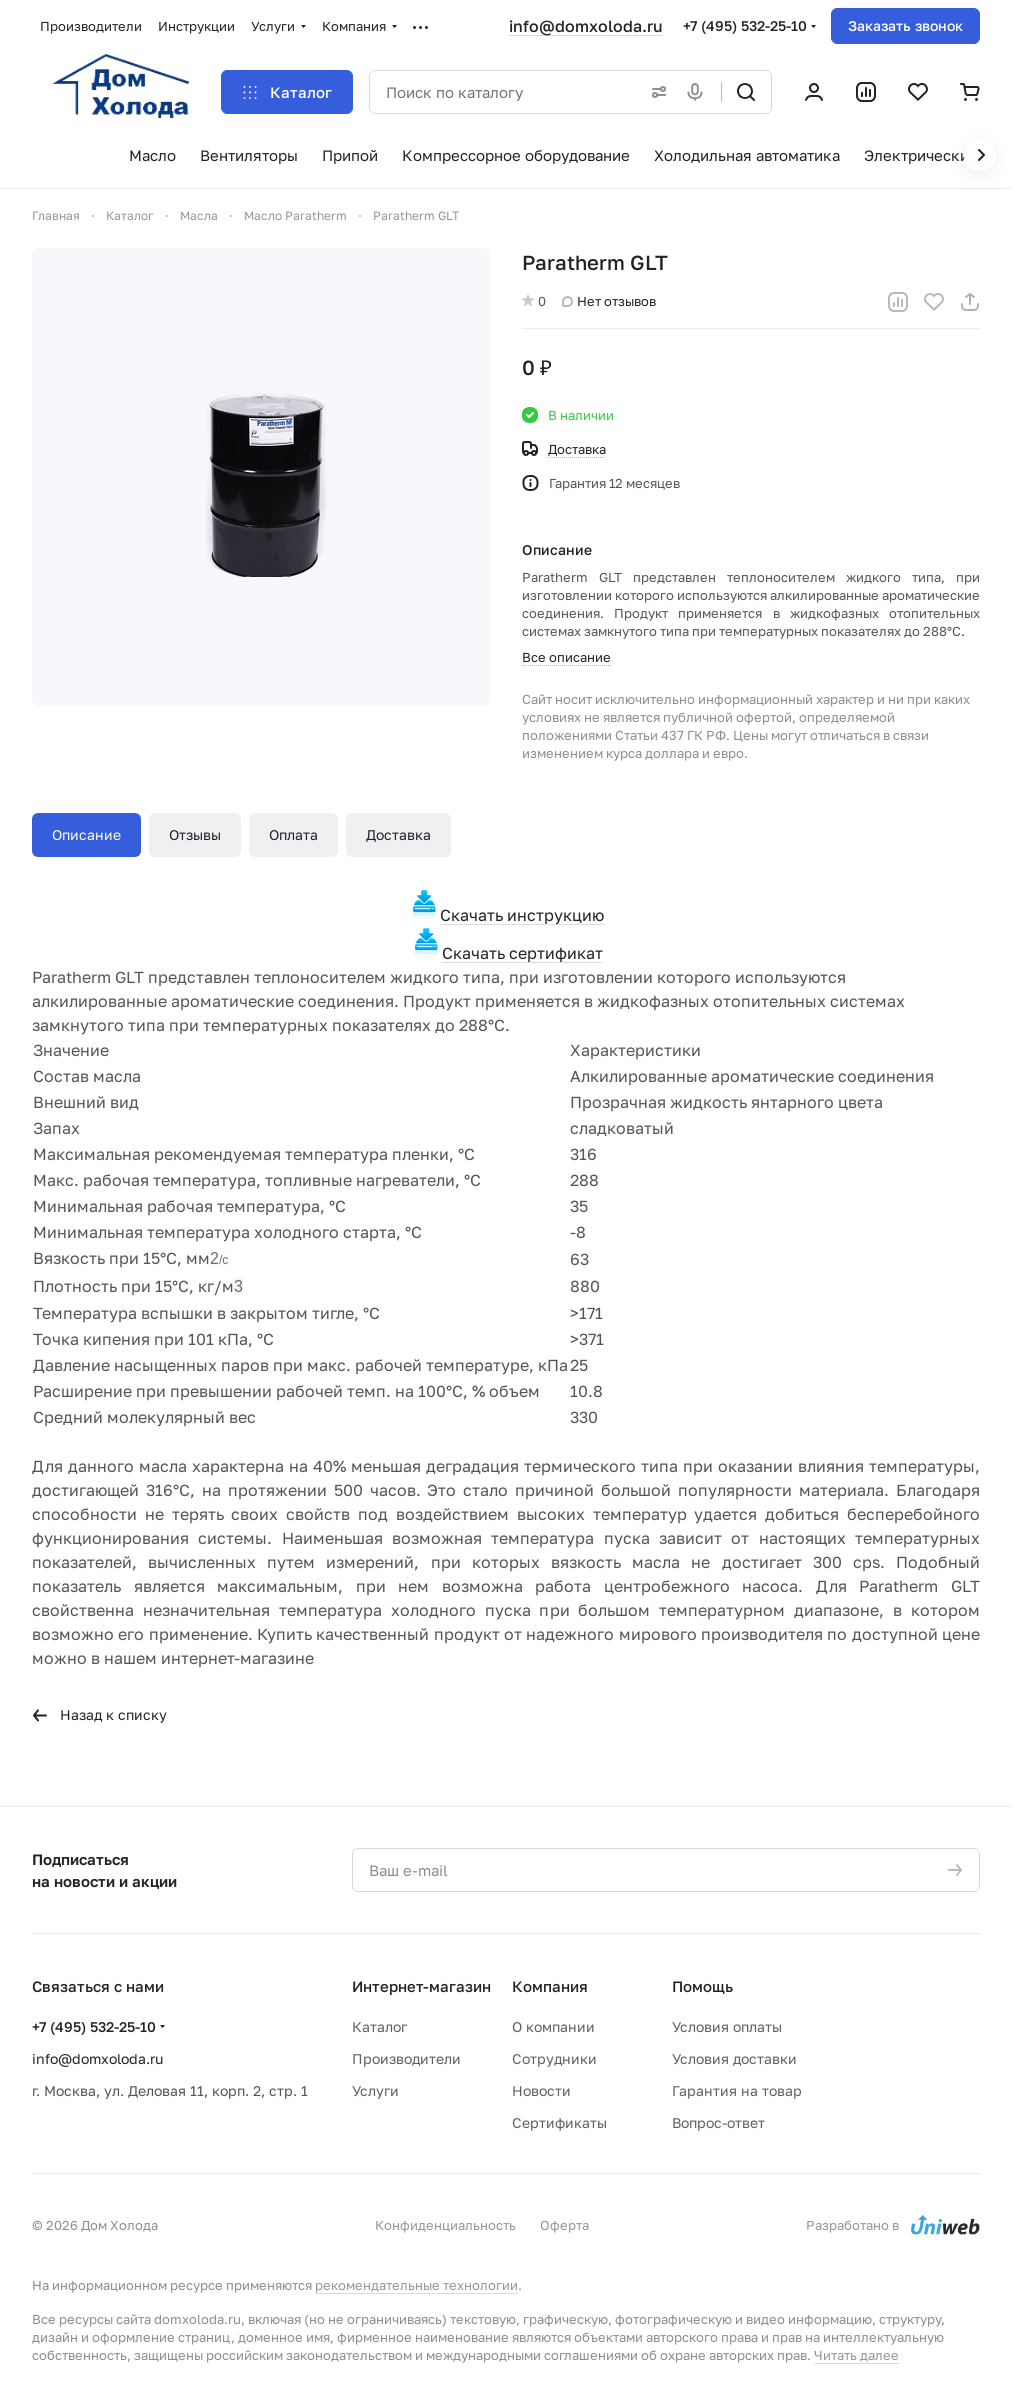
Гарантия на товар (737, 2090)
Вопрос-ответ (718, 2122)
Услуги (375, 2090)
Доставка (398, 834)
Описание (86, 834)
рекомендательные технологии (416, 2285)
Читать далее (856, 2355)
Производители (406, 2058)
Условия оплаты (727, 2026)
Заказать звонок (905, 25)
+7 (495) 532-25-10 (745, 25)
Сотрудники (554, 2058)
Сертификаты (559, 2122)
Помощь (702, 1986)
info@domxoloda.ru (586, 26)
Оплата (293, 834)
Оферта (564, 2225)
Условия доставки (734, 2058)
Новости (541, 2090)
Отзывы (195, 834)
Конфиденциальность (445, 2225)
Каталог (379, 2026)
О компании (553, 2026)
